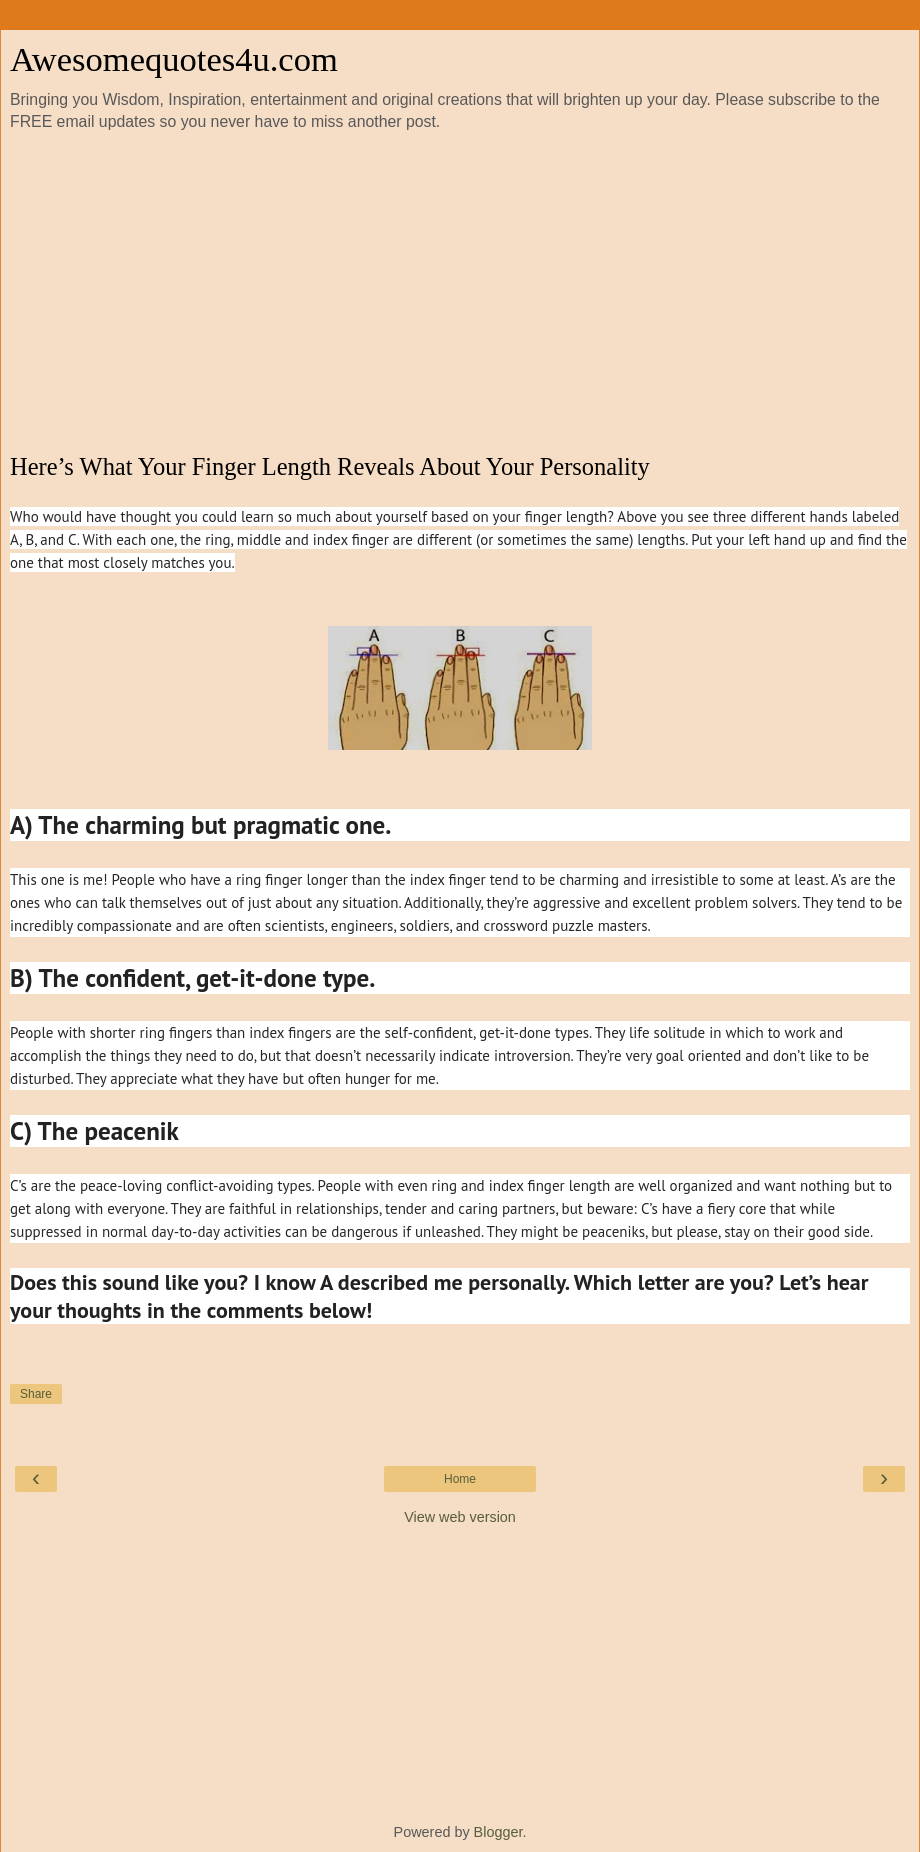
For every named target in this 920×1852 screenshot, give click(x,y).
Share (36, 1394)
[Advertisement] (460, 293)
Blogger (498, 1832)
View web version (460, 1517)
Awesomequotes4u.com (174, 59)
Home (460, 1479)
